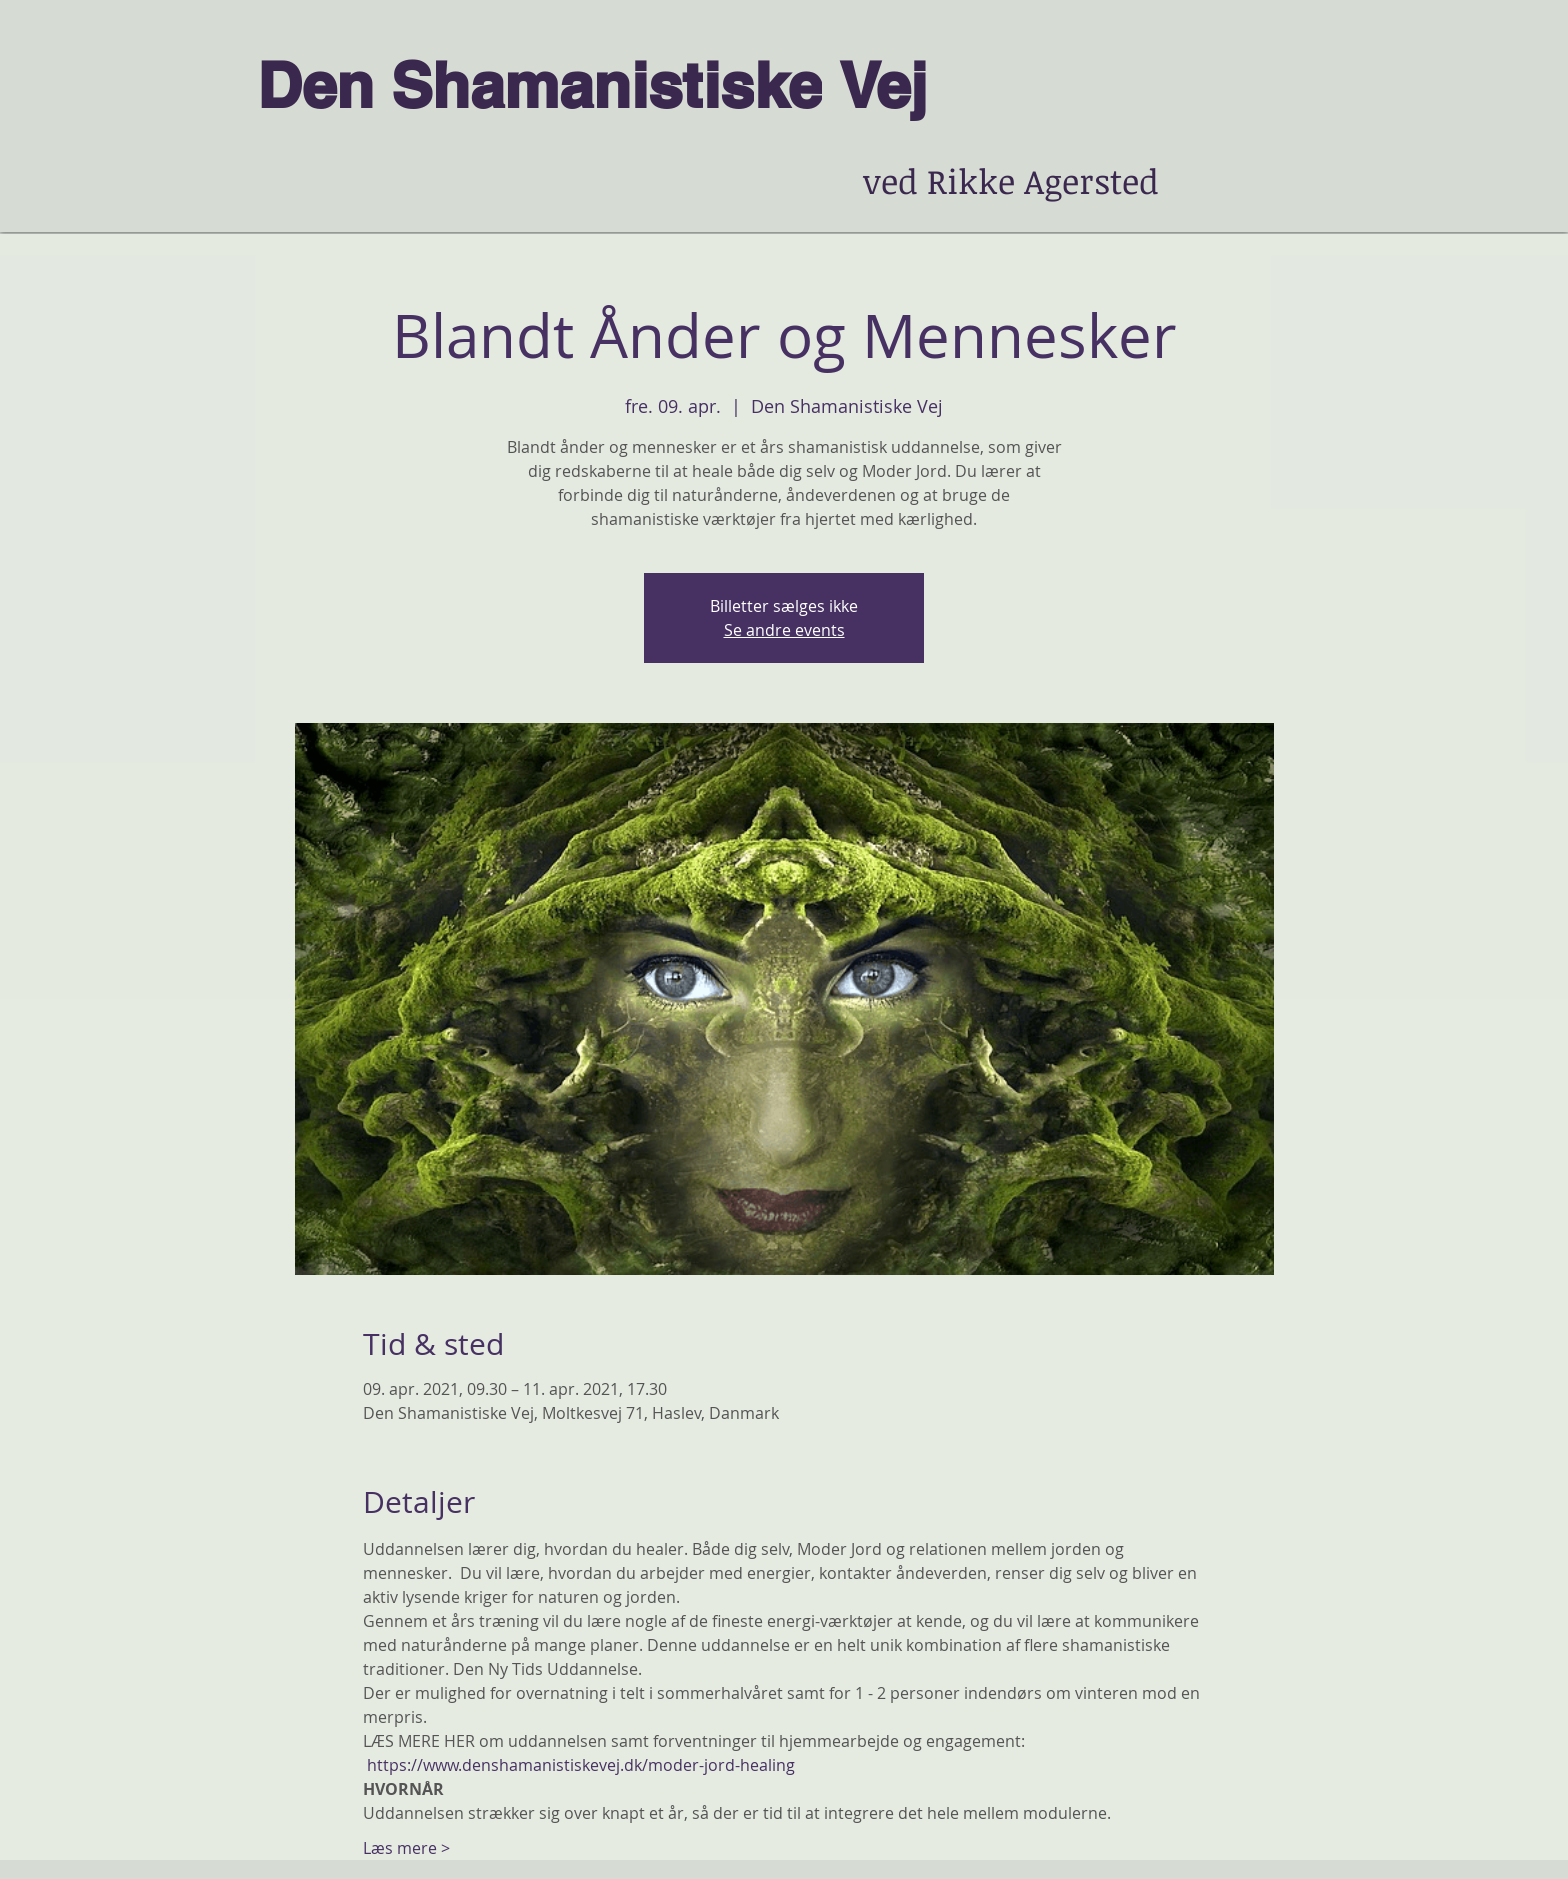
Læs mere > (406, 1848)
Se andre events (784, 630)
